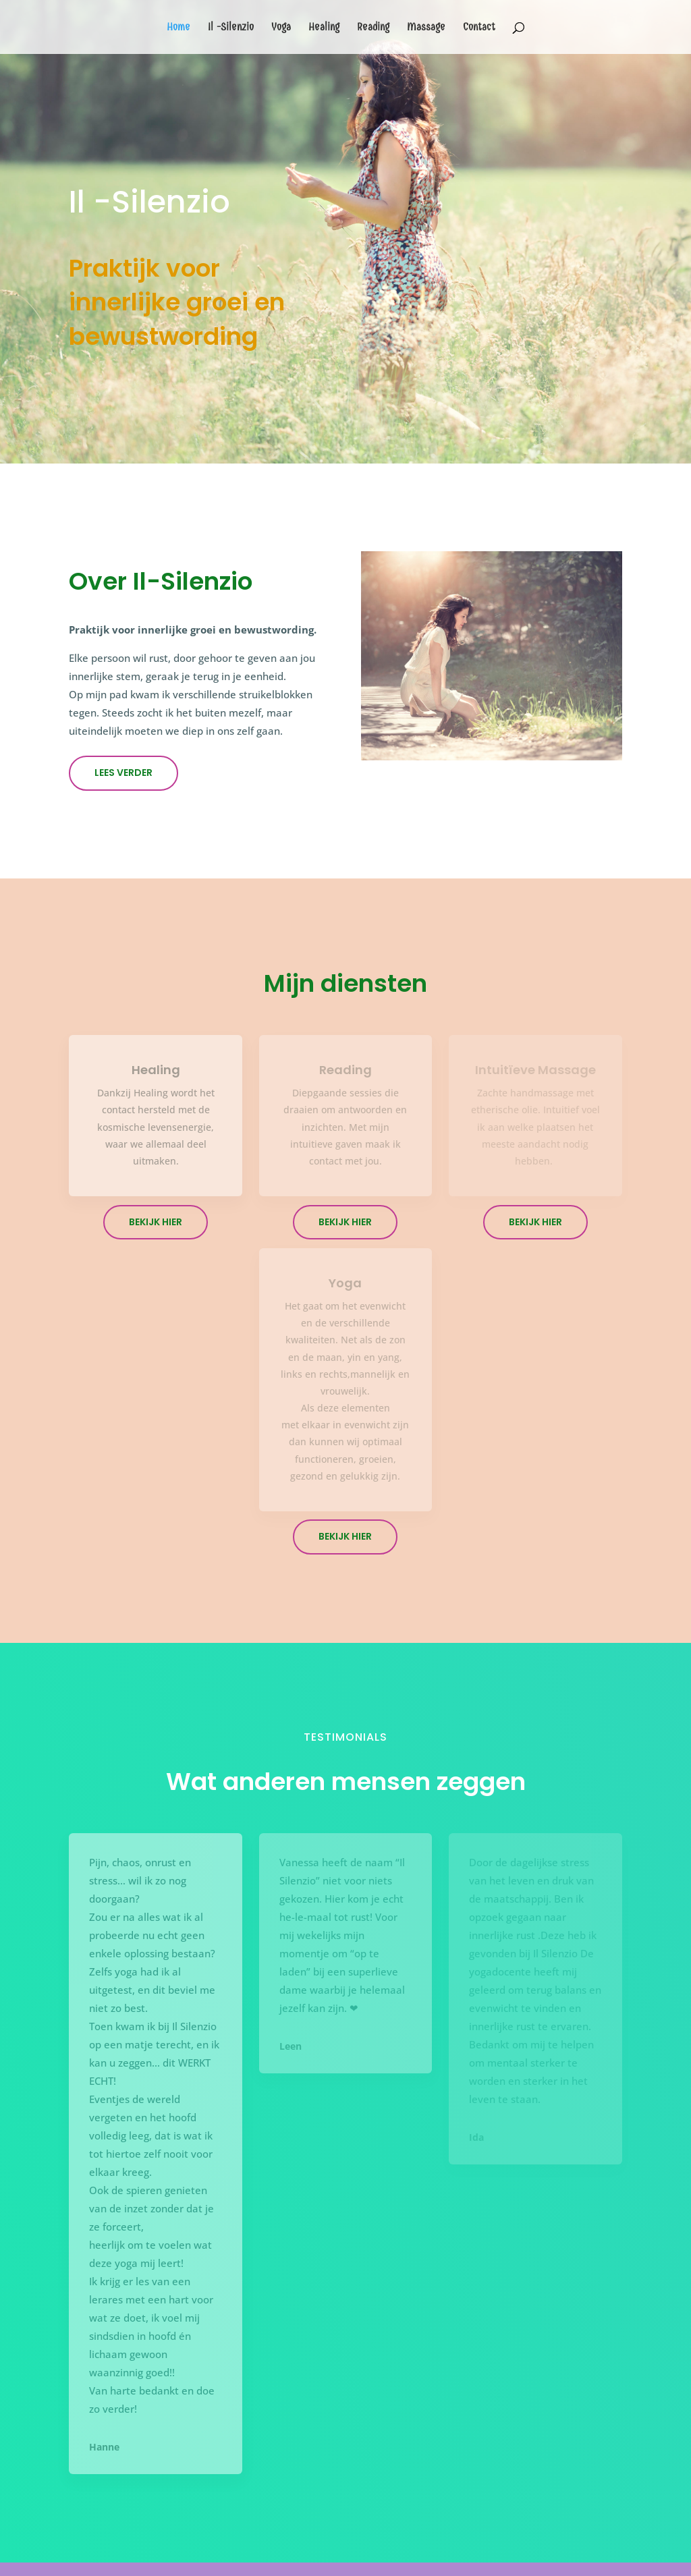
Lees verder (123, 772)
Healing (323, 27)
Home (178, 27)
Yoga (281, 27)
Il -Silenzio (231, 27)
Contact (479, 27)
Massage (426, 27)
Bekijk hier (155, 1222)
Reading (373, 27)
